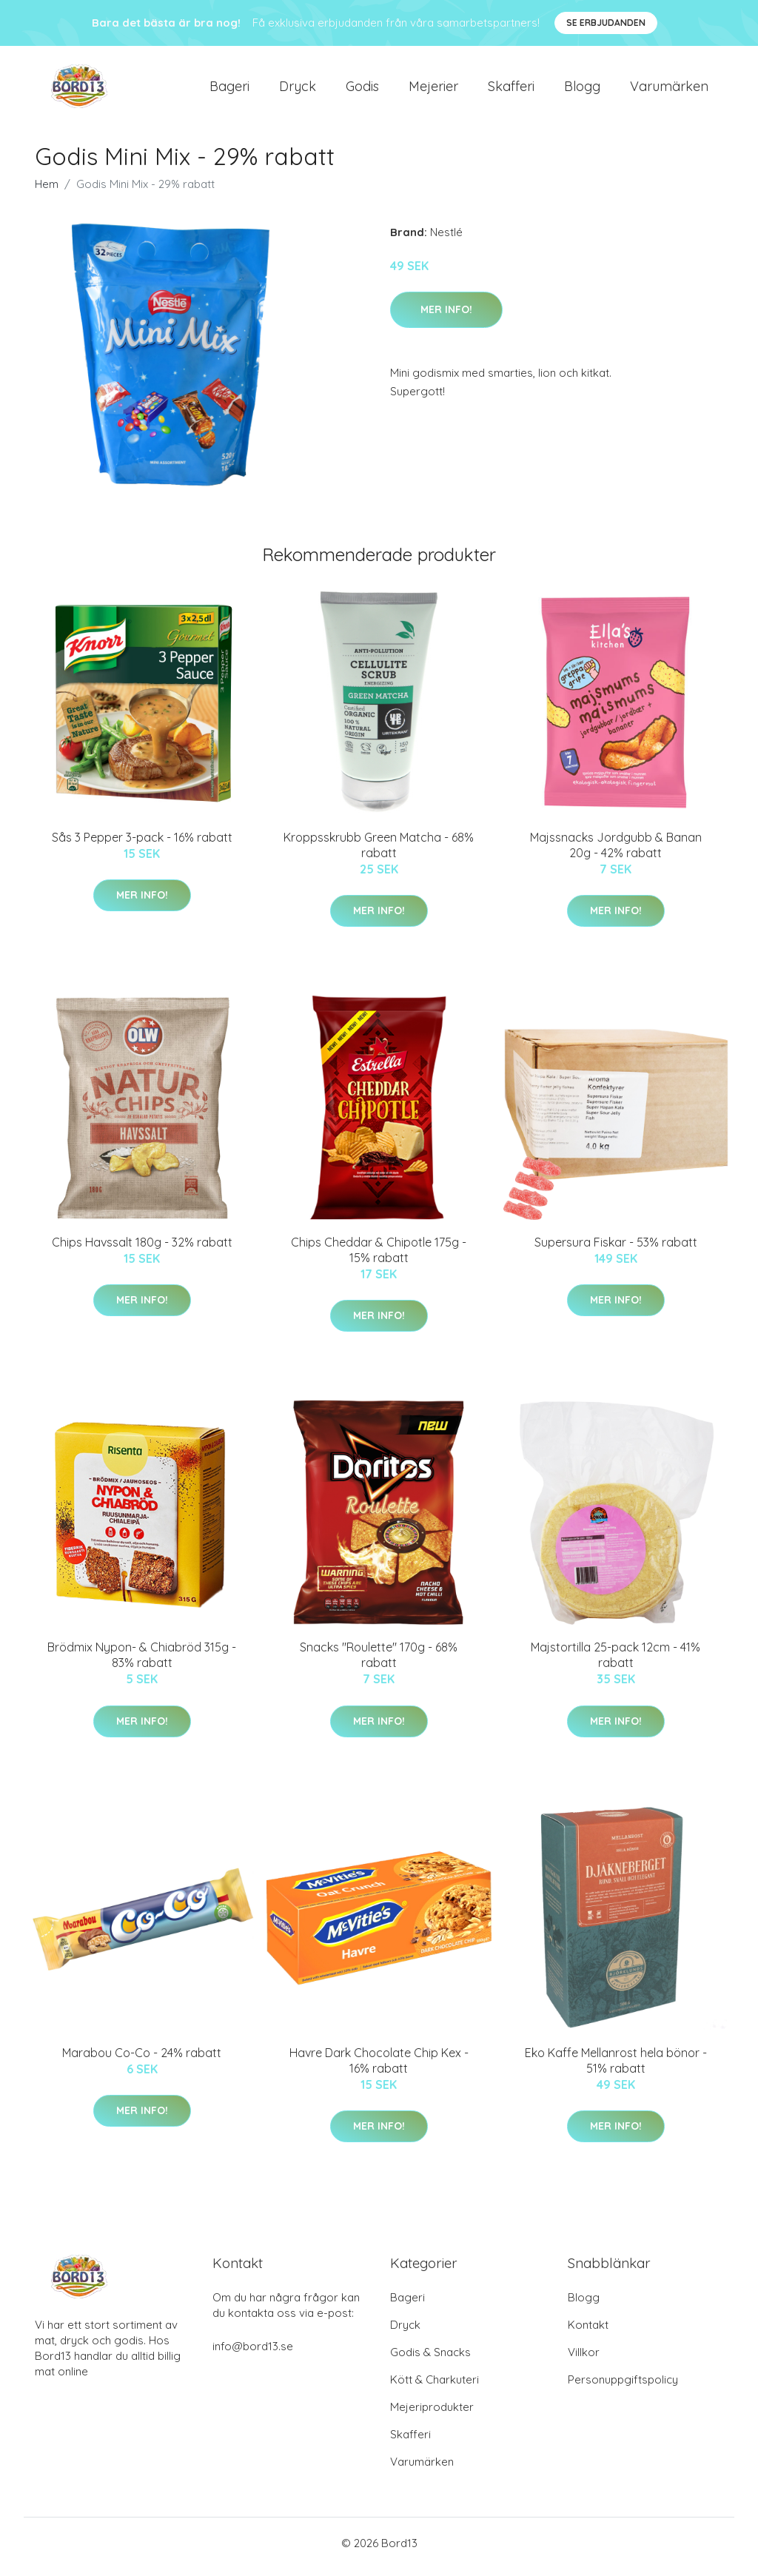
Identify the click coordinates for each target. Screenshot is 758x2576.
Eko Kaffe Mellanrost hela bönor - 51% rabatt (616, 2068)
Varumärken (669, 89)
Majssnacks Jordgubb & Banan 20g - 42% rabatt (616, 852)
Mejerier (433, 89)
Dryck (297, 89)
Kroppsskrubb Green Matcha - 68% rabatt (379, 852)
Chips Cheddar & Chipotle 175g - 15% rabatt (378, 1257)
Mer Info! (446, 316)
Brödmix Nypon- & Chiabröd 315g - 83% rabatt (141, 1663)
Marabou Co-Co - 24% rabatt (141, 2060)
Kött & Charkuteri (434, 2387)
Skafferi (511, 89)
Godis (362, 89)
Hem (46, 191)
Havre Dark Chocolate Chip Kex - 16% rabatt (379, 2068)
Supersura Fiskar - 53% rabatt (615, 1249)
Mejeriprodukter (432, 2414)
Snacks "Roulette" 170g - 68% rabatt (378, 1663)
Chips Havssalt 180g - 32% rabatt (142, 1249)
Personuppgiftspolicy (623, 2387)
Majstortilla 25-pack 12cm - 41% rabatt (615, 1663)
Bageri (229, 89)
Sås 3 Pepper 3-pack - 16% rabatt (142, 844)
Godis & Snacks (430, 2359)
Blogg (582, 89)
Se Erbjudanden (605, 22)
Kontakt (588, 2332)
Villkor (584, 2359)
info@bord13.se (252, 2354)
